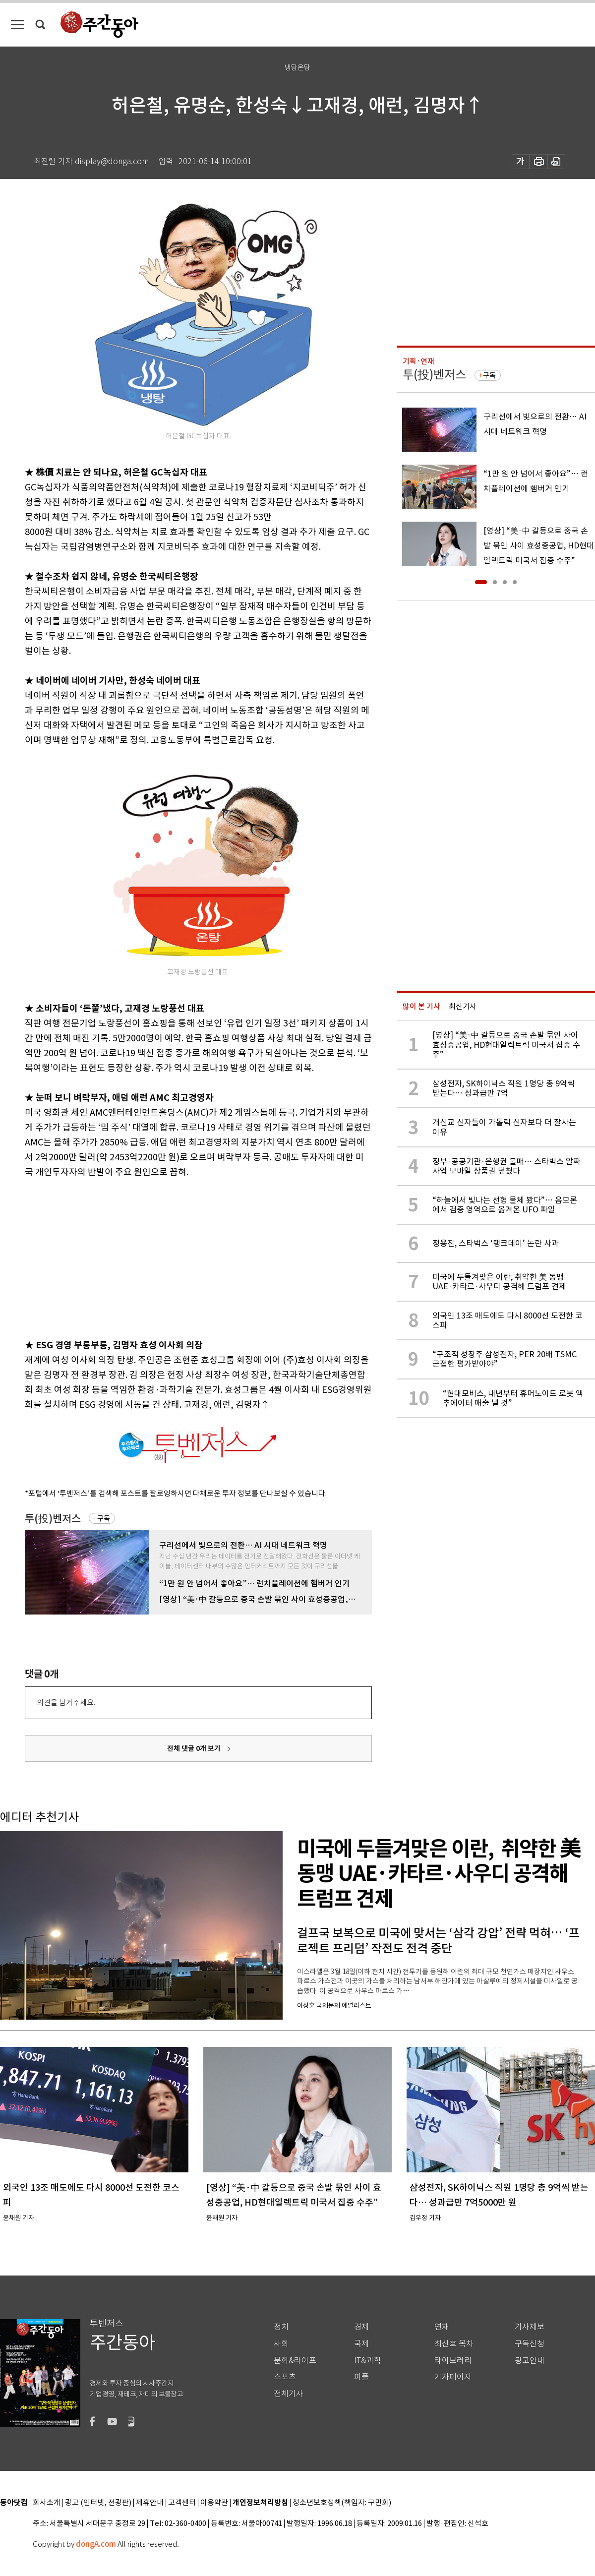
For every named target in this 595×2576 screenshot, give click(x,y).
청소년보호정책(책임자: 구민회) (342, 2503)
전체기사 (288, 2393)
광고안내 (529, 2360)
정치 (281, 2327)
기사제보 (529, 2327)
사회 (281, 2343)
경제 (361, 2327)
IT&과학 (367, 2360)
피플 (361, 2377)
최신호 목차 (454, 2343)
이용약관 (214, 2503)
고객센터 (182, 2503)
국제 (361, 2343)
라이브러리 (453, 2360)
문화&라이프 (295, 2360)
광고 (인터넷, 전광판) (98, 2503)
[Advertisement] (173, 1256)
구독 (103, 1518)
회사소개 (46, 2503)
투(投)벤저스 (53, 1518)
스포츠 (285, 2377)
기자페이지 (453, 2377)
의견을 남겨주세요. (66, 1702)
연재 (441, 2327)
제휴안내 (150, 2503)
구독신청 (529, 2343)
